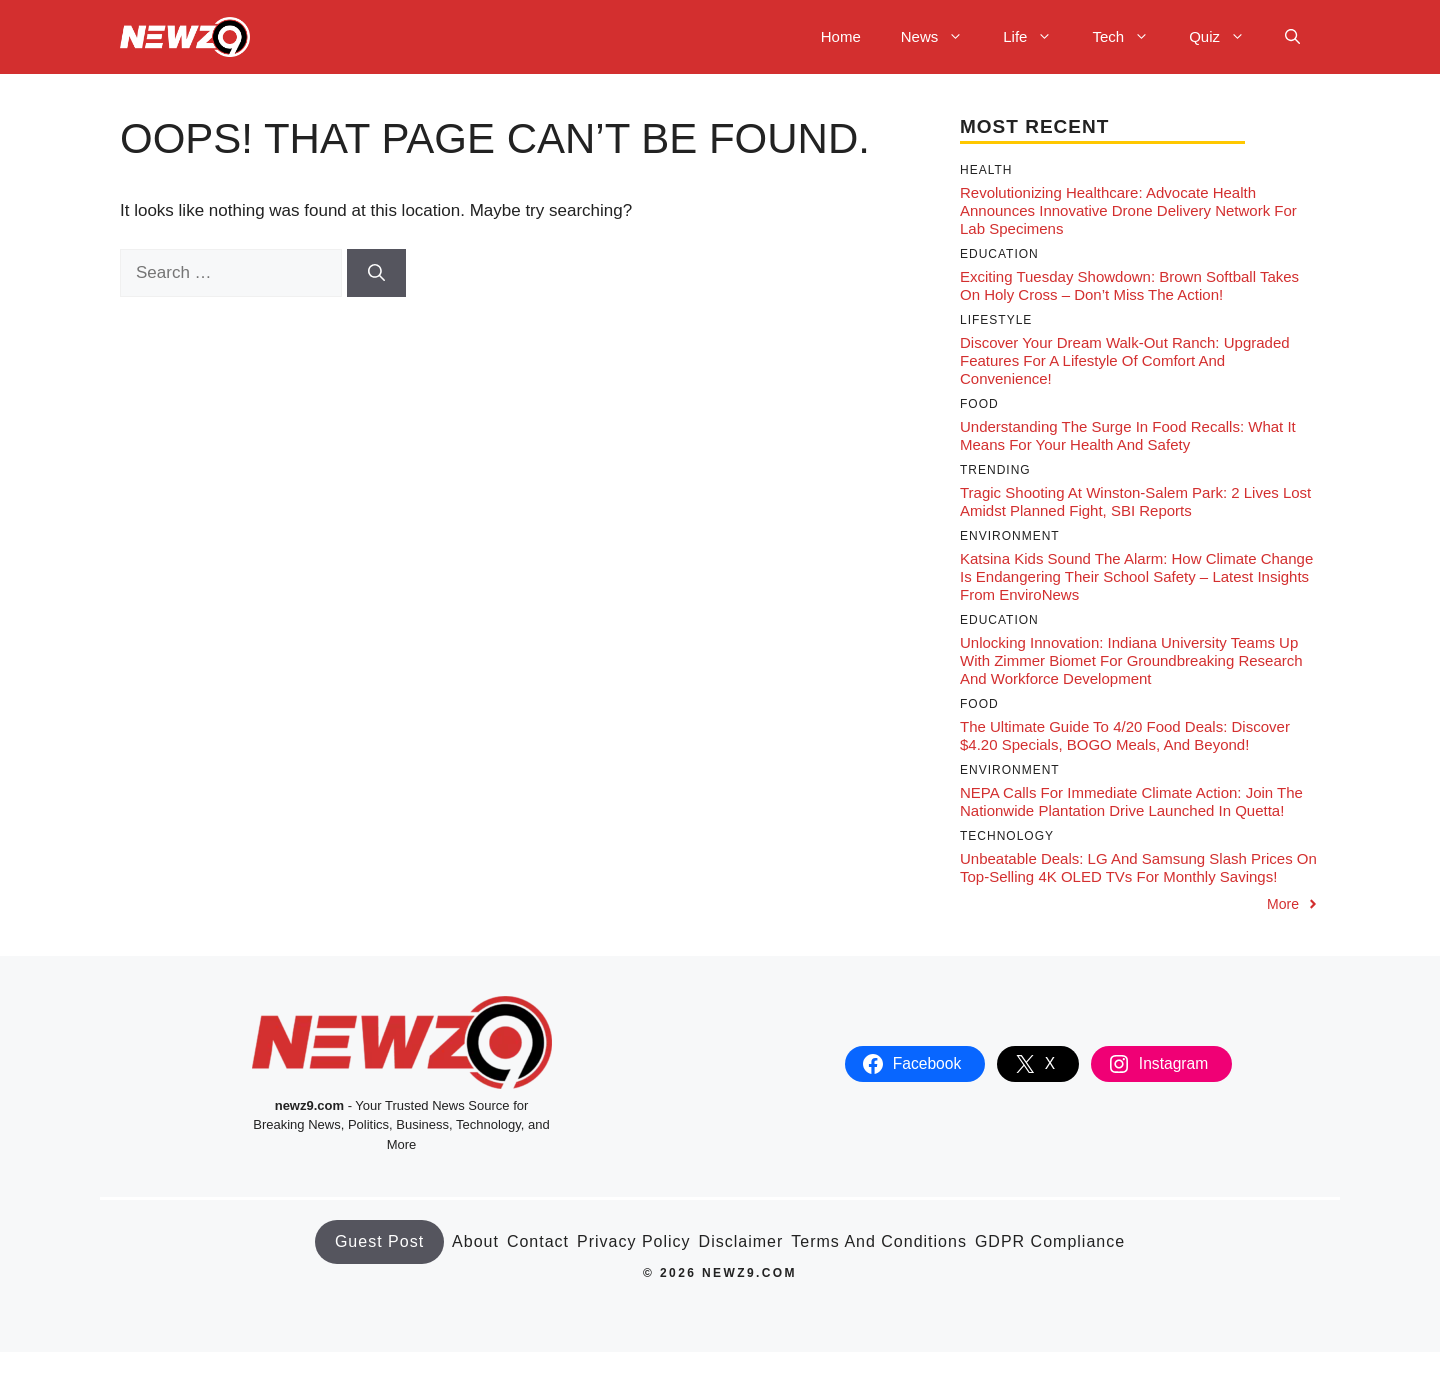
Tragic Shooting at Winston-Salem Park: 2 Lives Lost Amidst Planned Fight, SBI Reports (1135, 501)
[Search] (376, 273)
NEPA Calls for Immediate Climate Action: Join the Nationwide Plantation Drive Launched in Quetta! (1131, 801)
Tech (1130, 37)
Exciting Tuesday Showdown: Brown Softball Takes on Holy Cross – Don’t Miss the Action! (1129, 285)
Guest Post (379, 1241)
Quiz (1227, 37)
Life (1037, 37)
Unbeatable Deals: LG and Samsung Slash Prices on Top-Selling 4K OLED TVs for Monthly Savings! (1138, 867)
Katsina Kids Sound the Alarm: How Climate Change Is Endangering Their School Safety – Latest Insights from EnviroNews (1136, 576)
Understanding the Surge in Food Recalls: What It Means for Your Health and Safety (1128, 435)
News (942, 37)
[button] (1292, 37)
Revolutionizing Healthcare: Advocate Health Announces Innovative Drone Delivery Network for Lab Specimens (1128, 210)
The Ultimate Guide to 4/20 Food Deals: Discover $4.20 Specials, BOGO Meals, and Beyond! (1125, 735)
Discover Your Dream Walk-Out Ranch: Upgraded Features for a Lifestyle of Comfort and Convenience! (1125, 360)
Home (841, 36)
